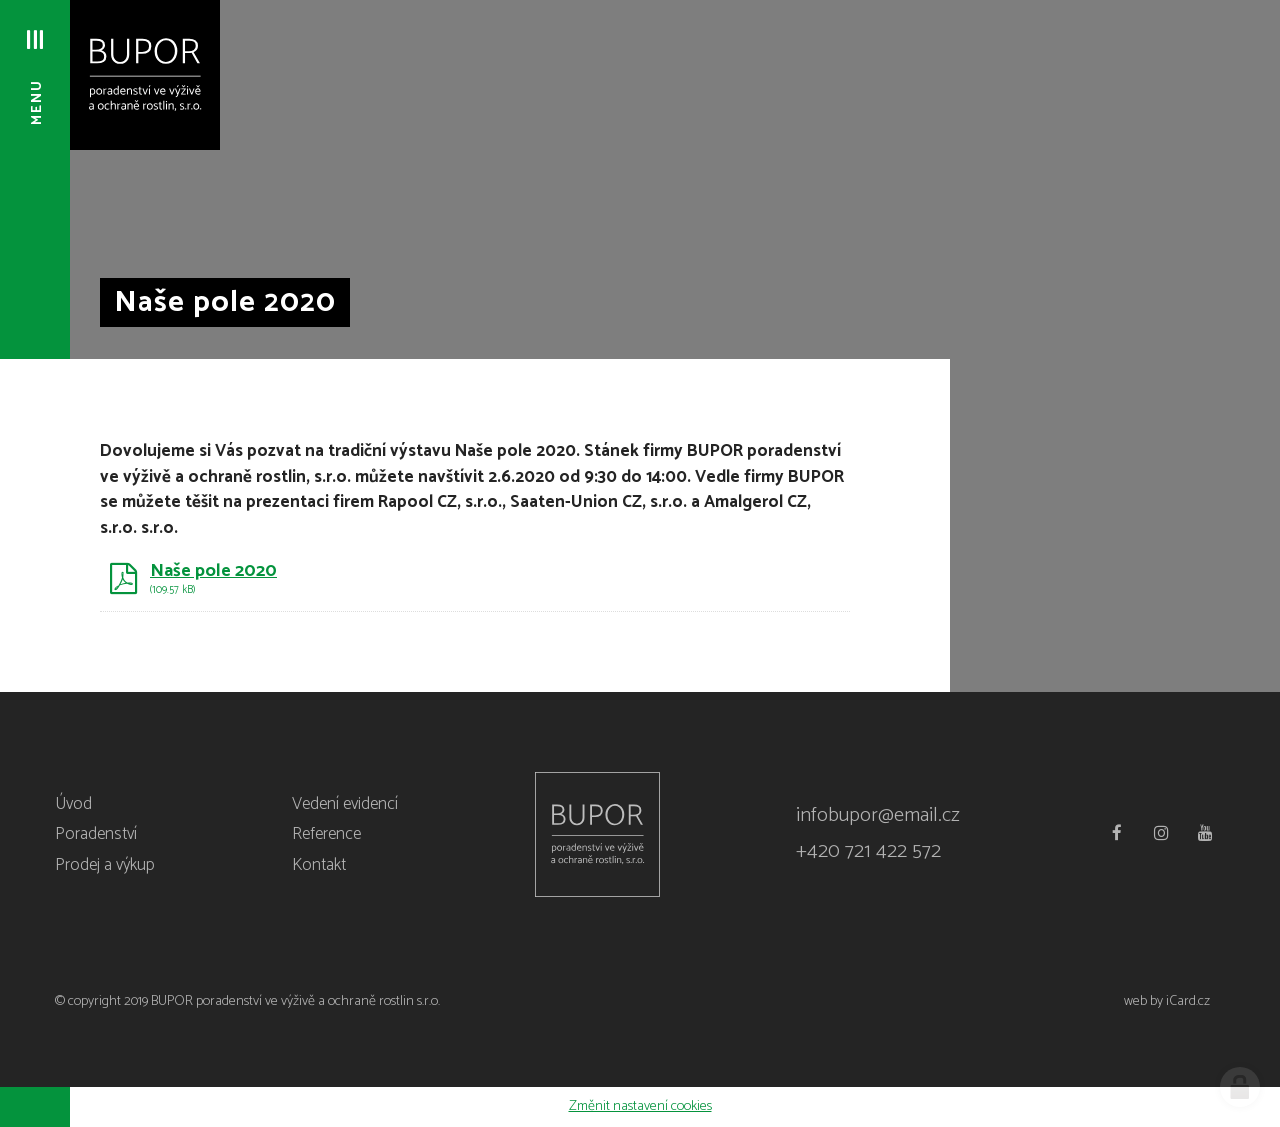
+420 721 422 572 (868, 851)
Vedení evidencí (345, 804)
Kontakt (319, 865)
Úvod (73, 804)
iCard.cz (1188, 1001)
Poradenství (96, 834)
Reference (326, 834)
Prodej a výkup (105, 865)
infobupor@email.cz (878, 815)
